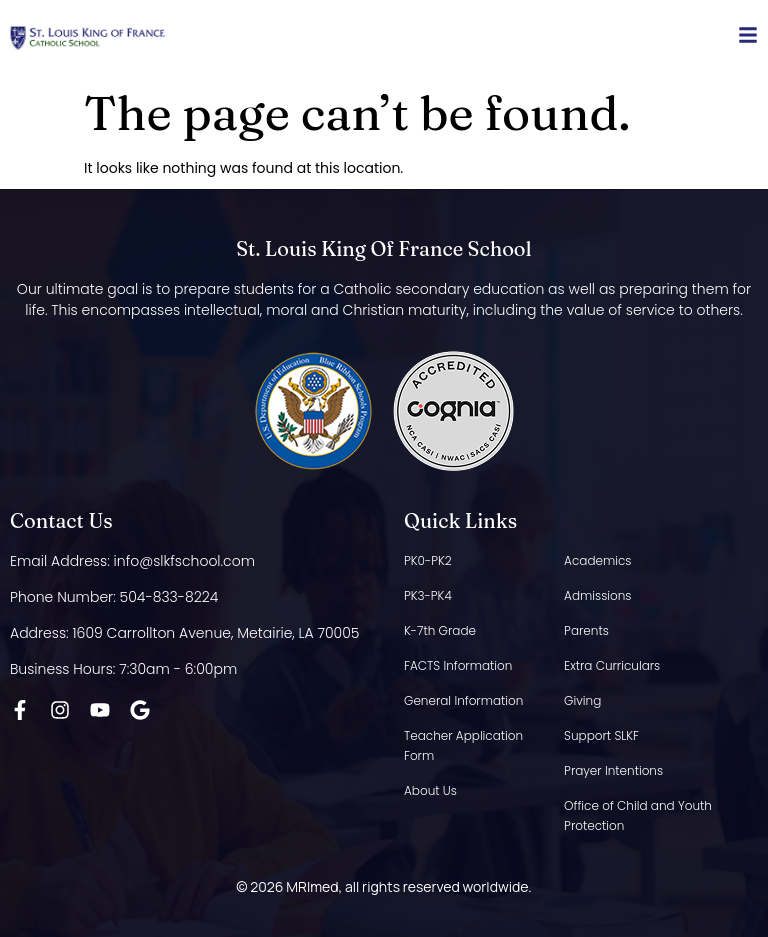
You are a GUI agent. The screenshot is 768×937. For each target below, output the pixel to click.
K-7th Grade (440, 630)
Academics (597, 560)
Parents (586, 630)
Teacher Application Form (463, 745)
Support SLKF (601, 735)
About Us (430, 790)
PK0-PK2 (428, 560)
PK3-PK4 (428, 595)
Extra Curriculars (612, 665)
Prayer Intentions (613, 770)
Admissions (597, 595)
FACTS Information (458, 665)
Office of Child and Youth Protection (638, 815)
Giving (582, 700)
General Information (463, 700)
